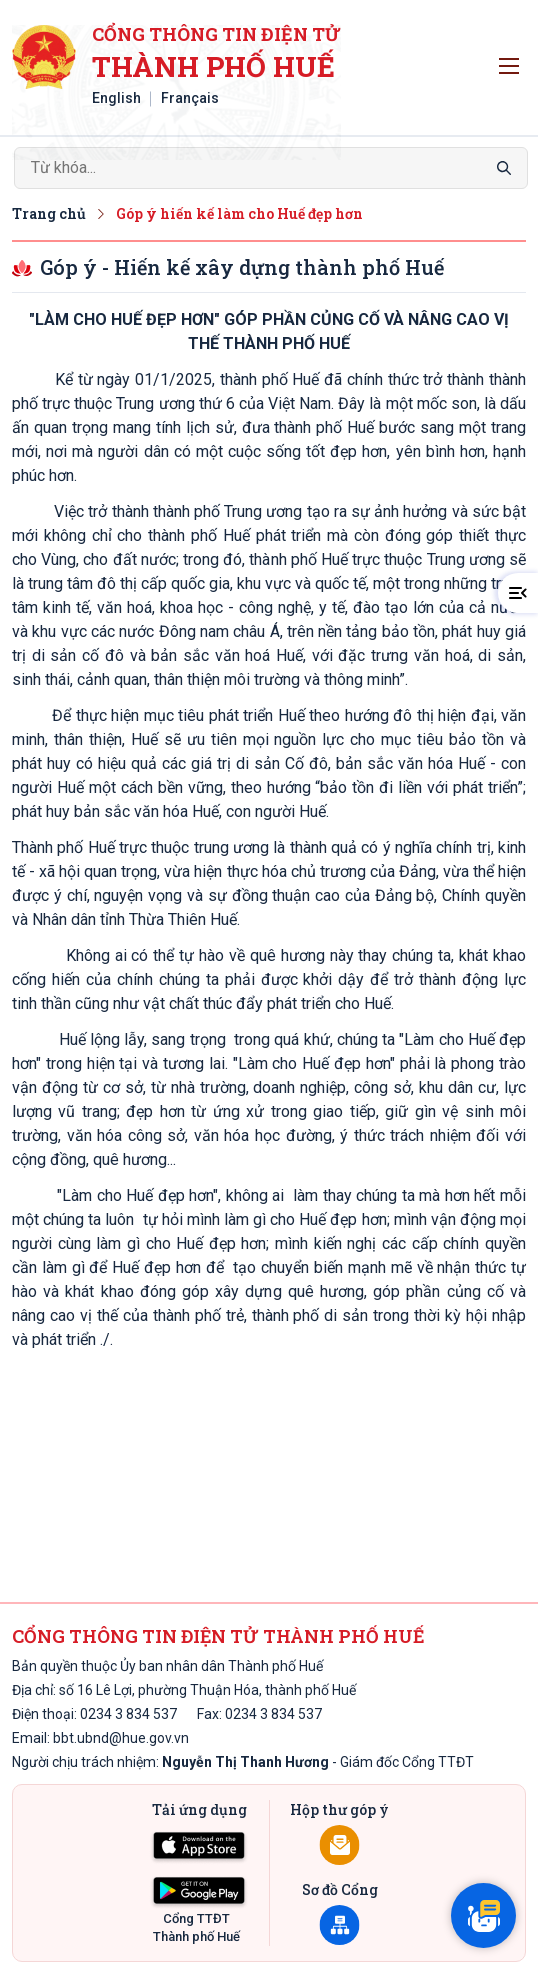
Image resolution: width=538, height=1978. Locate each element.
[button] (518, 593)
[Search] (271, 168)
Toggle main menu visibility (512, 61)
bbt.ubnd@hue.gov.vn (121, 1738)
